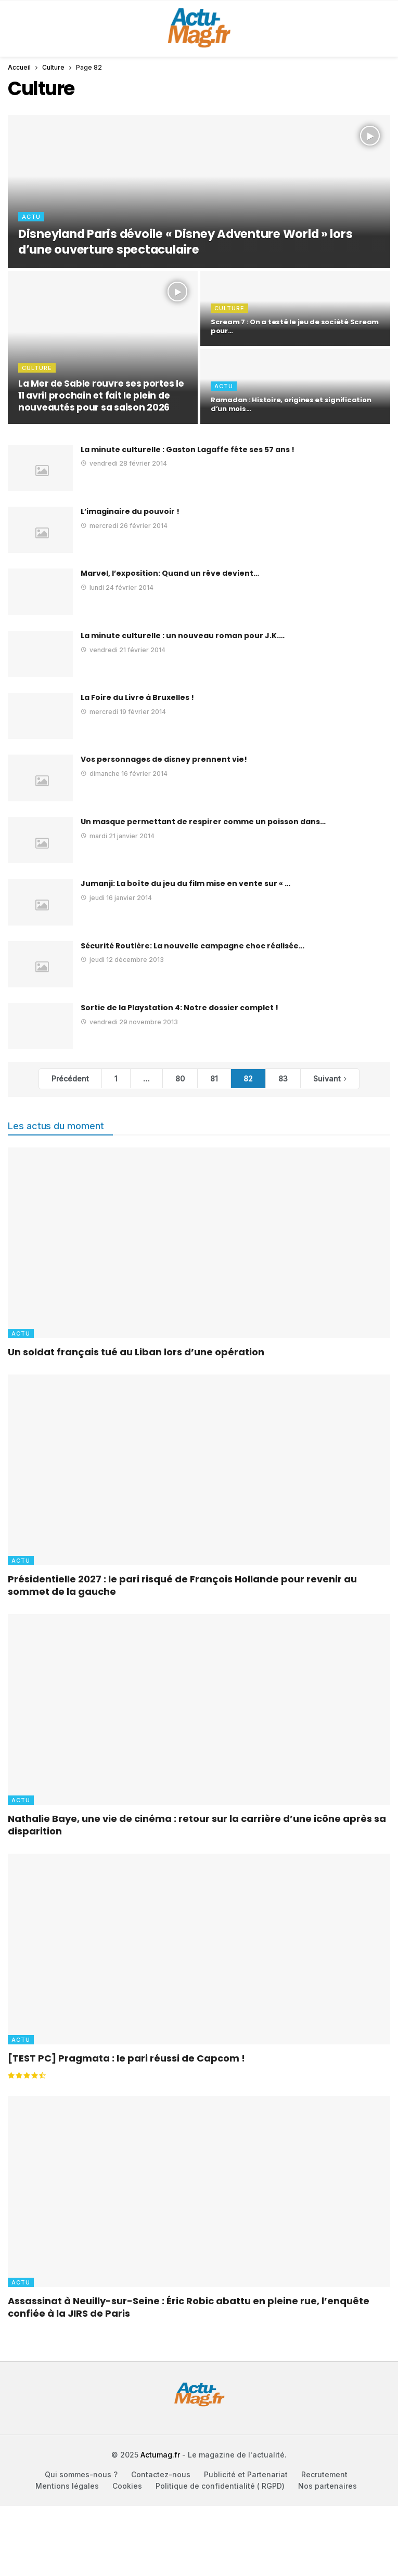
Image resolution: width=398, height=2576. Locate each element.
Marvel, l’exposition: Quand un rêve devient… (170, 573)
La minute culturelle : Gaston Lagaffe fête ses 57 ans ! (187, 449)
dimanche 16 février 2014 (124, 773)
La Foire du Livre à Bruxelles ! (137, 697)
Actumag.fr (160, 2454)
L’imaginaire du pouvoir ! (130, 511)
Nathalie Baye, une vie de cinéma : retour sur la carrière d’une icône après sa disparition (197, 1825)
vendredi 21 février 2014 (123, 650)
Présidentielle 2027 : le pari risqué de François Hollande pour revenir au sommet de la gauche (182, 1585)
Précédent (70, 1078)
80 (180, 1078)
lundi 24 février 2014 (117, 587)
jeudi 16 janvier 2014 (116, 898)
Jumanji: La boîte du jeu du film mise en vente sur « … (185, 883)
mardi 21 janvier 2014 (118, 836)
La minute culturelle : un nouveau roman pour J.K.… (183, 635)
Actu (20, 1333)
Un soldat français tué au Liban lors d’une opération (136, 1351)
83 (283, 1078)
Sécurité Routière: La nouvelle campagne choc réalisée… (192, 946)
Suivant (327, 1078)
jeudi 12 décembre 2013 (122, 959)
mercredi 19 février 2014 (123, 712)
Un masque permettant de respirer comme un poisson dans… (203, 821)
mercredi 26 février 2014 (124, 526)
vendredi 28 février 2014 (124, 463)
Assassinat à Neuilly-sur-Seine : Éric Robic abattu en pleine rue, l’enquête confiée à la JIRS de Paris (188, 2307)
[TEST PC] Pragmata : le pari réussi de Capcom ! (126, 2058)
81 (214, 1078)
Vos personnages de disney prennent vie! (164, 759)
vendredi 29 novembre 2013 (129, 1022)
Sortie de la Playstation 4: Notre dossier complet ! (179, 1007)
